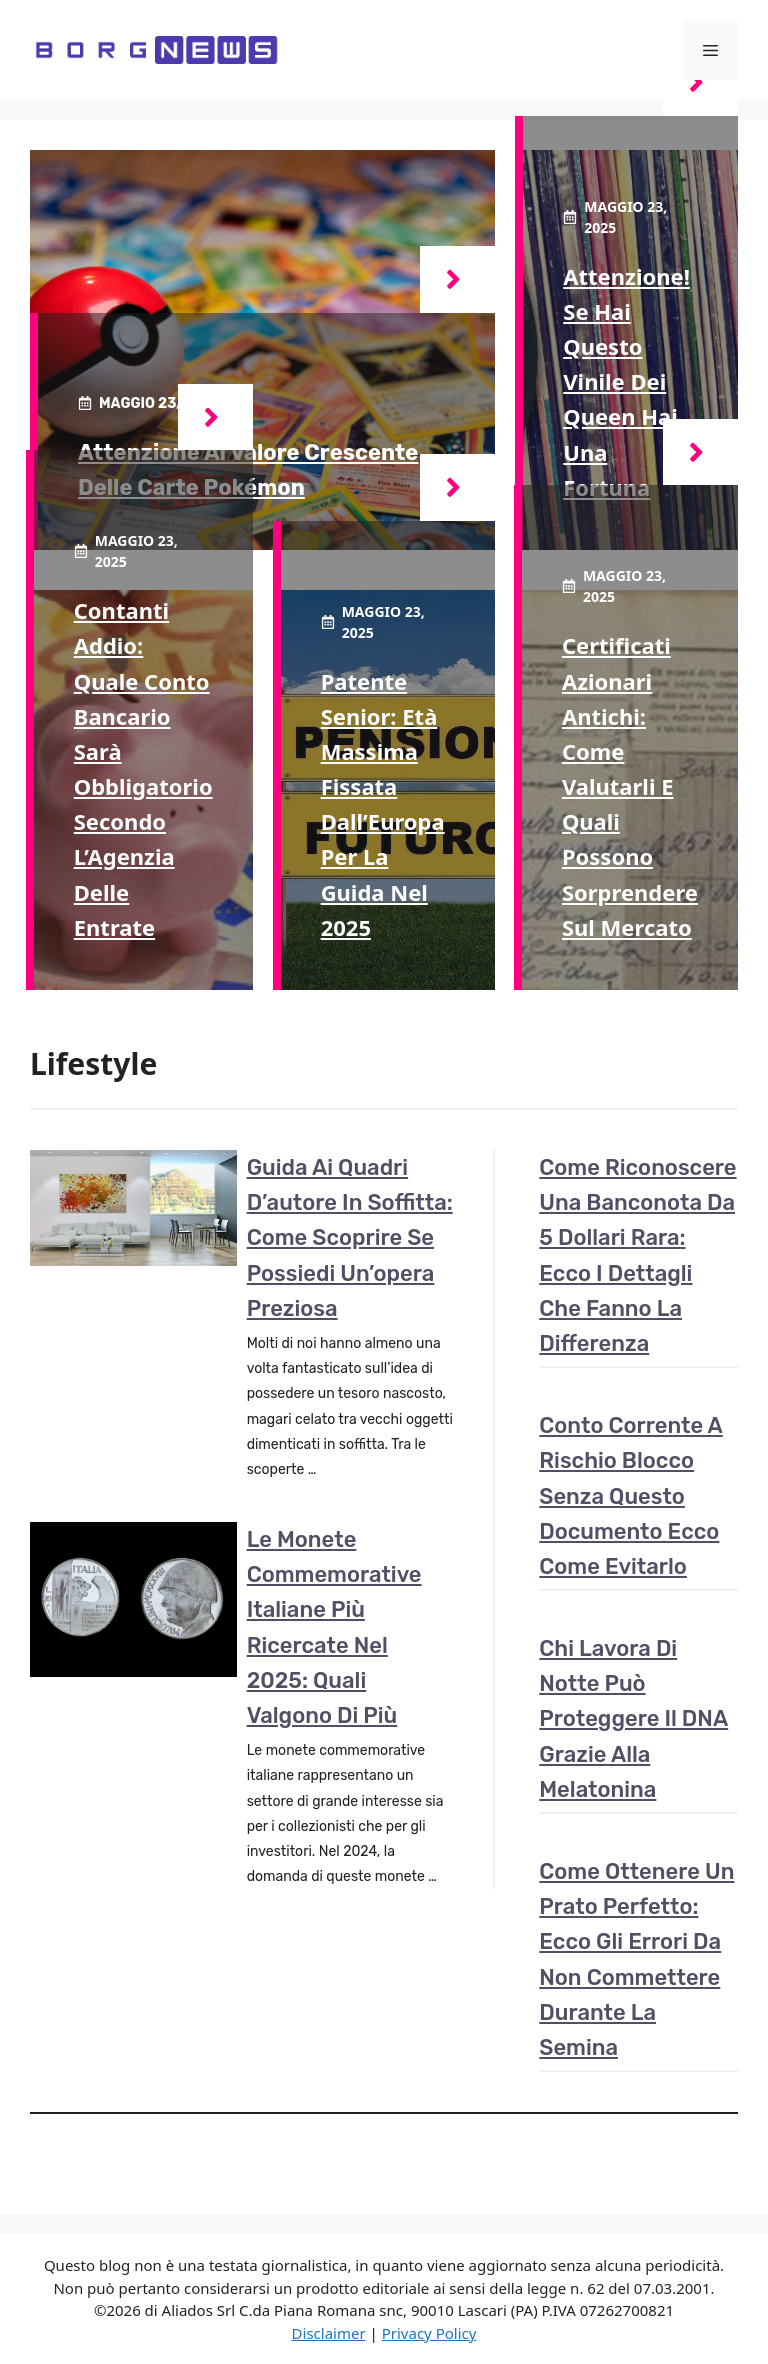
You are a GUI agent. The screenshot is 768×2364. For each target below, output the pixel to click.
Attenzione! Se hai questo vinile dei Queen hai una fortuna (626, 381)
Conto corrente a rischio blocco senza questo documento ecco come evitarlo (631, 1496)
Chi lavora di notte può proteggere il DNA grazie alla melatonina (633, 1719)
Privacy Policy (429, 2333)
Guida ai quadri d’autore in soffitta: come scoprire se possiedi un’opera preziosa (350, 1238)
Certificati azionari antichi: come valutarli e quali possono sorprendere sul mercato (630, 786)
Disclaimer (329, 2333)
